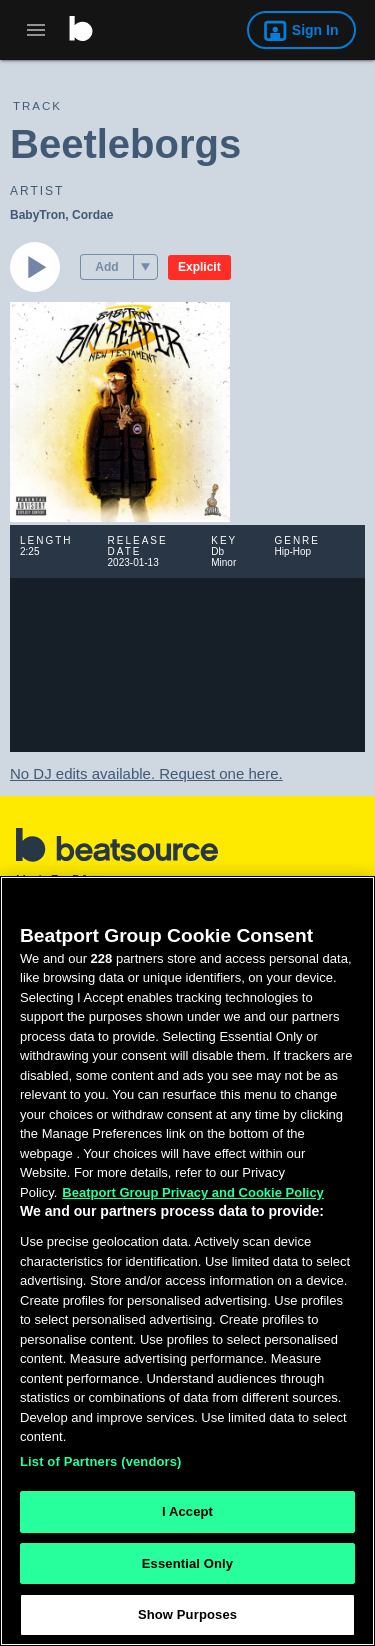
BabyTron (37, 215)
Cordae (92, 215)
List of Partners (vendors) (101, 1461)
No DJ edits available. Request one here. (146, 773)
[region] (187, 1261)
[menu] (145, 267)
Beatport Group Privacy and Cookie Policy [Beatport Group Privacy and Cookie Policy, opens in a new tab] (193, 1192)
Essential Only (187, 1563)
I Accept (187, 1511)
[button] (145, 267)
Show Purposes (187, 1614)
